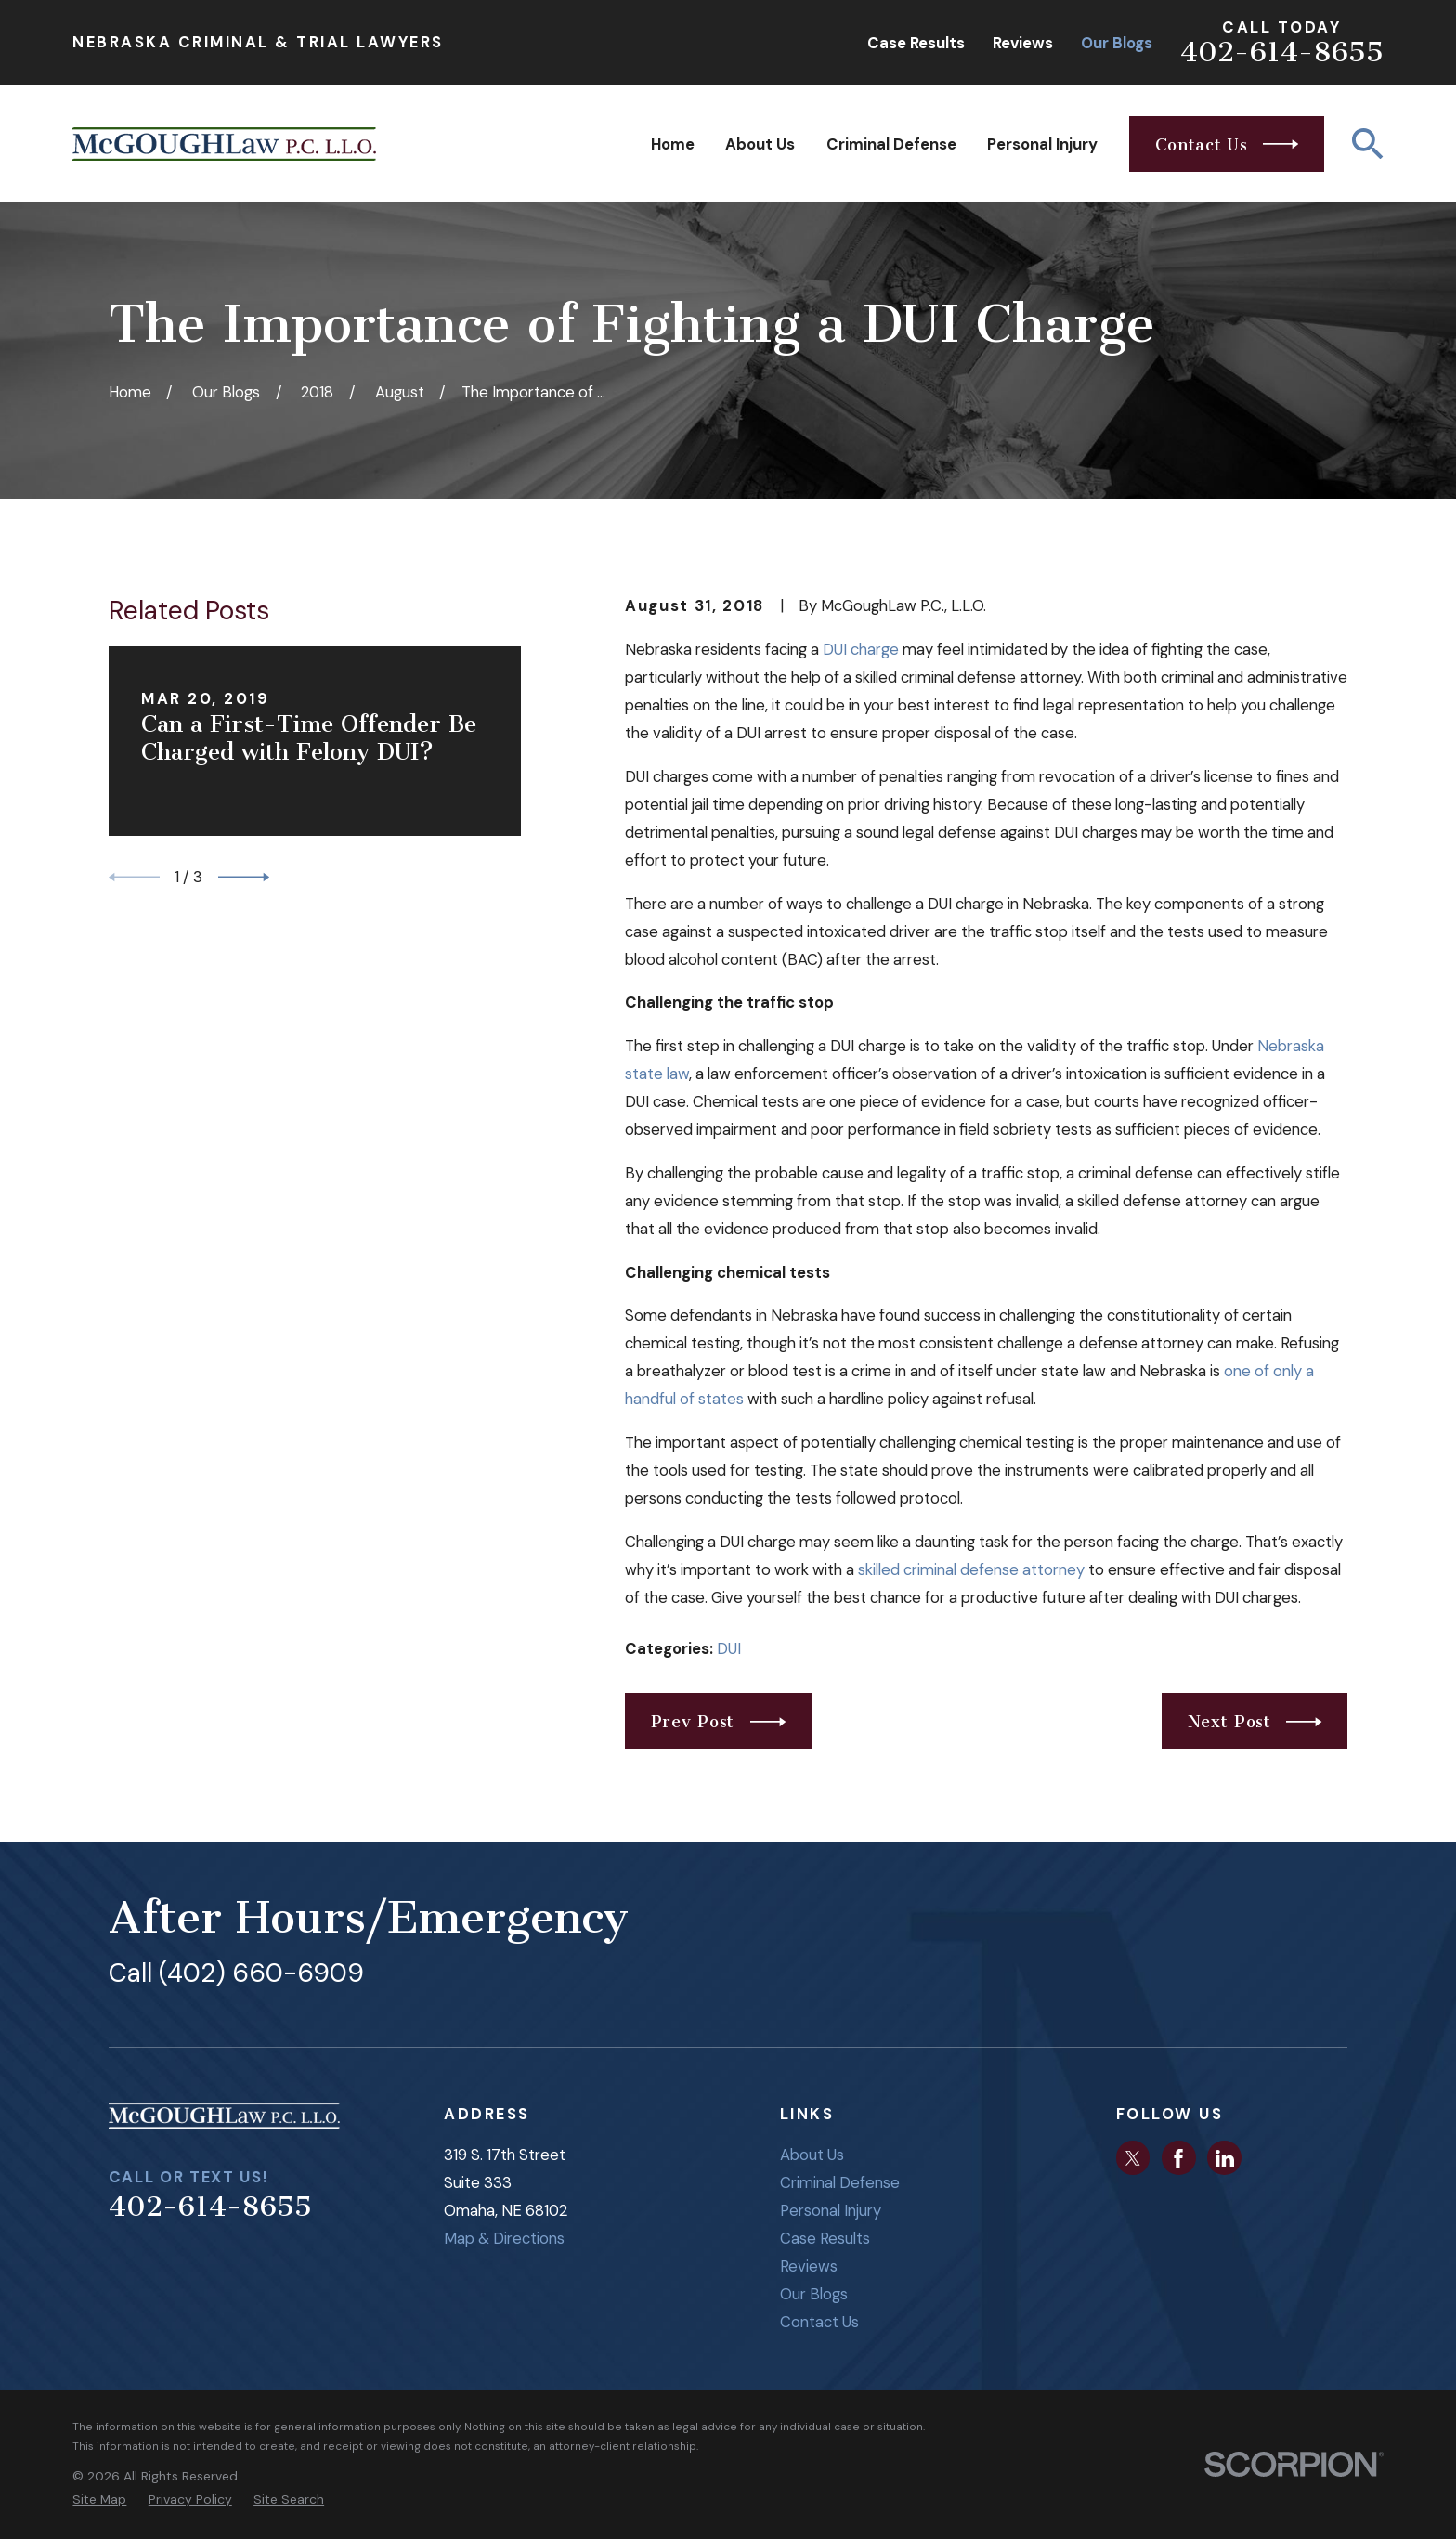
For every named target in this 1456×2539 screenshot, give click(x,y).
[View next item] (243, 877)
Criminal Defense (840, 2182)
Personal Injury (830, 2210)
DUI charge (861, 649)
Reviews (1023, 43)
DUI (729, 1648)
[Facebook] (1178, 2158)
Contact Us (819, 2321)
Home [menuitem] (673, 144)
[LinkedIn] (1225, 2158)
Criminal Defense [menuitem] (891, 144)
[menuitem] (99, 2499)
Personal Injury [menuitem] (1042, 144)
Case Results (916, 43)
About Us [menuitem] (760, 144)
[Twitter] (1133, 2158)
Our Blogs (1116, 43)
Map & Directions (504, 2238)
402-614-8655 (1282, 52)
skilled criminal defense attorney (971, 1569)
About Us (812, 2154)
